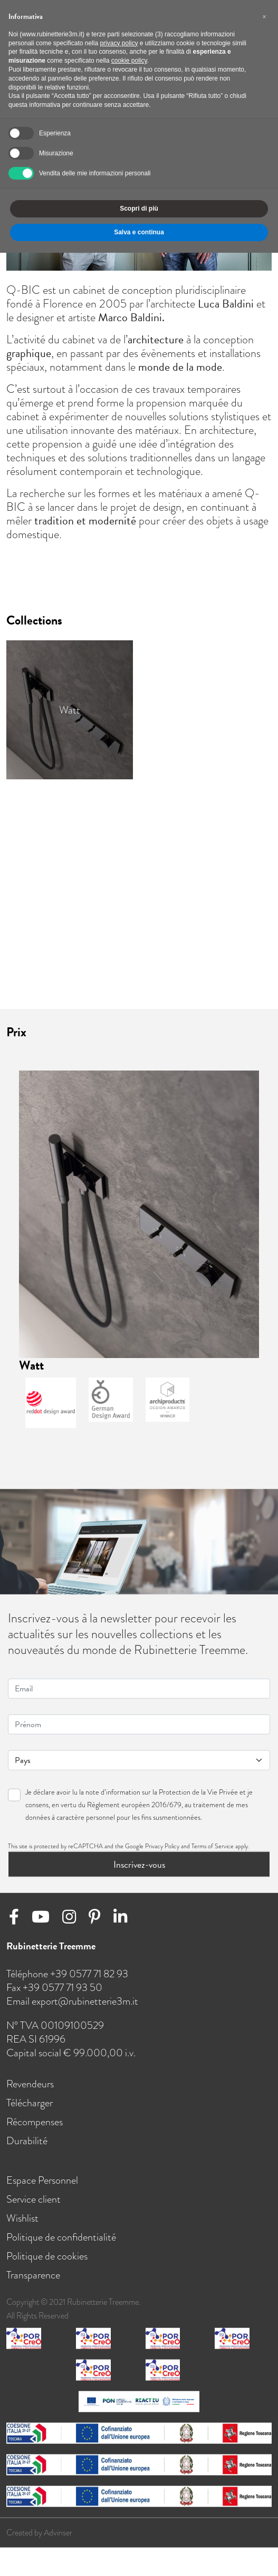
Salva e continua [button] (139, 232)
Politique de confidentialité (61, 2238)
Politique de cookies (47, 2257)
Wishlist (22, 2219)
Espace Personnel (42, 2181)
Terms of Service (212, 1847)
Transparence (33, 2276)
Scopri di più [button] (139, 208)
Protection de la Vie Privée (198, 1793)
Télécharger (29, 2104)
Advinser (58, 2534)
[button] (264, 16)
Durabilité (26, 2142)
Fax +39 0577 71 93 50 (54, 1988)
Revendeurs (30, 2085)
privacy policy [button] (119, 43)
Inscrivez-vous (139, 1865)
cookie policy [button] (129, 60)
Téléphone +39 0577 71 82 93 (67, 1975)
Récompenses (34, 2123)
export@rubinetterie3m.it (85, 2002)
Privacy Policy (162, 1847)
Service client (33, 2200)
